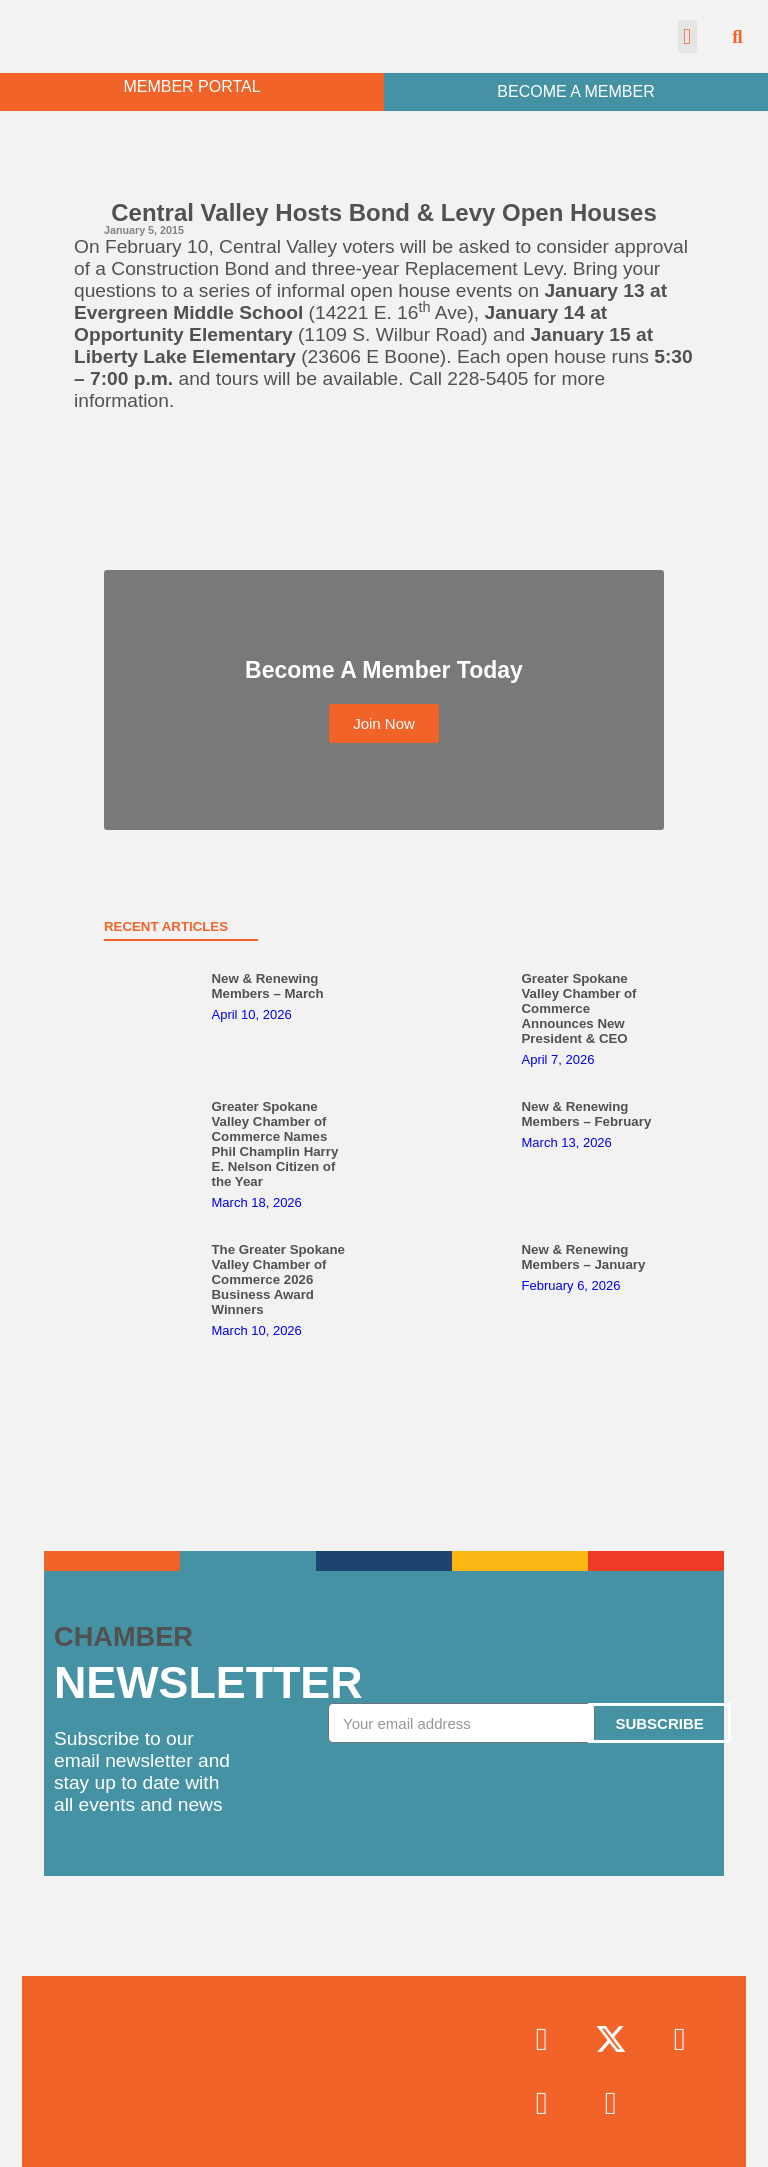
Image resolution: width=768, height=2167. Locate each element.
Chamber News (383, 2048)
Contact (383, 2140)
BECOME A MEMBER (575, 91)
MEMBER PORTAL (191, 86)
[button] (687, 36)
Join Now (383, 2002)
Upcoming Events (383, 2094)
